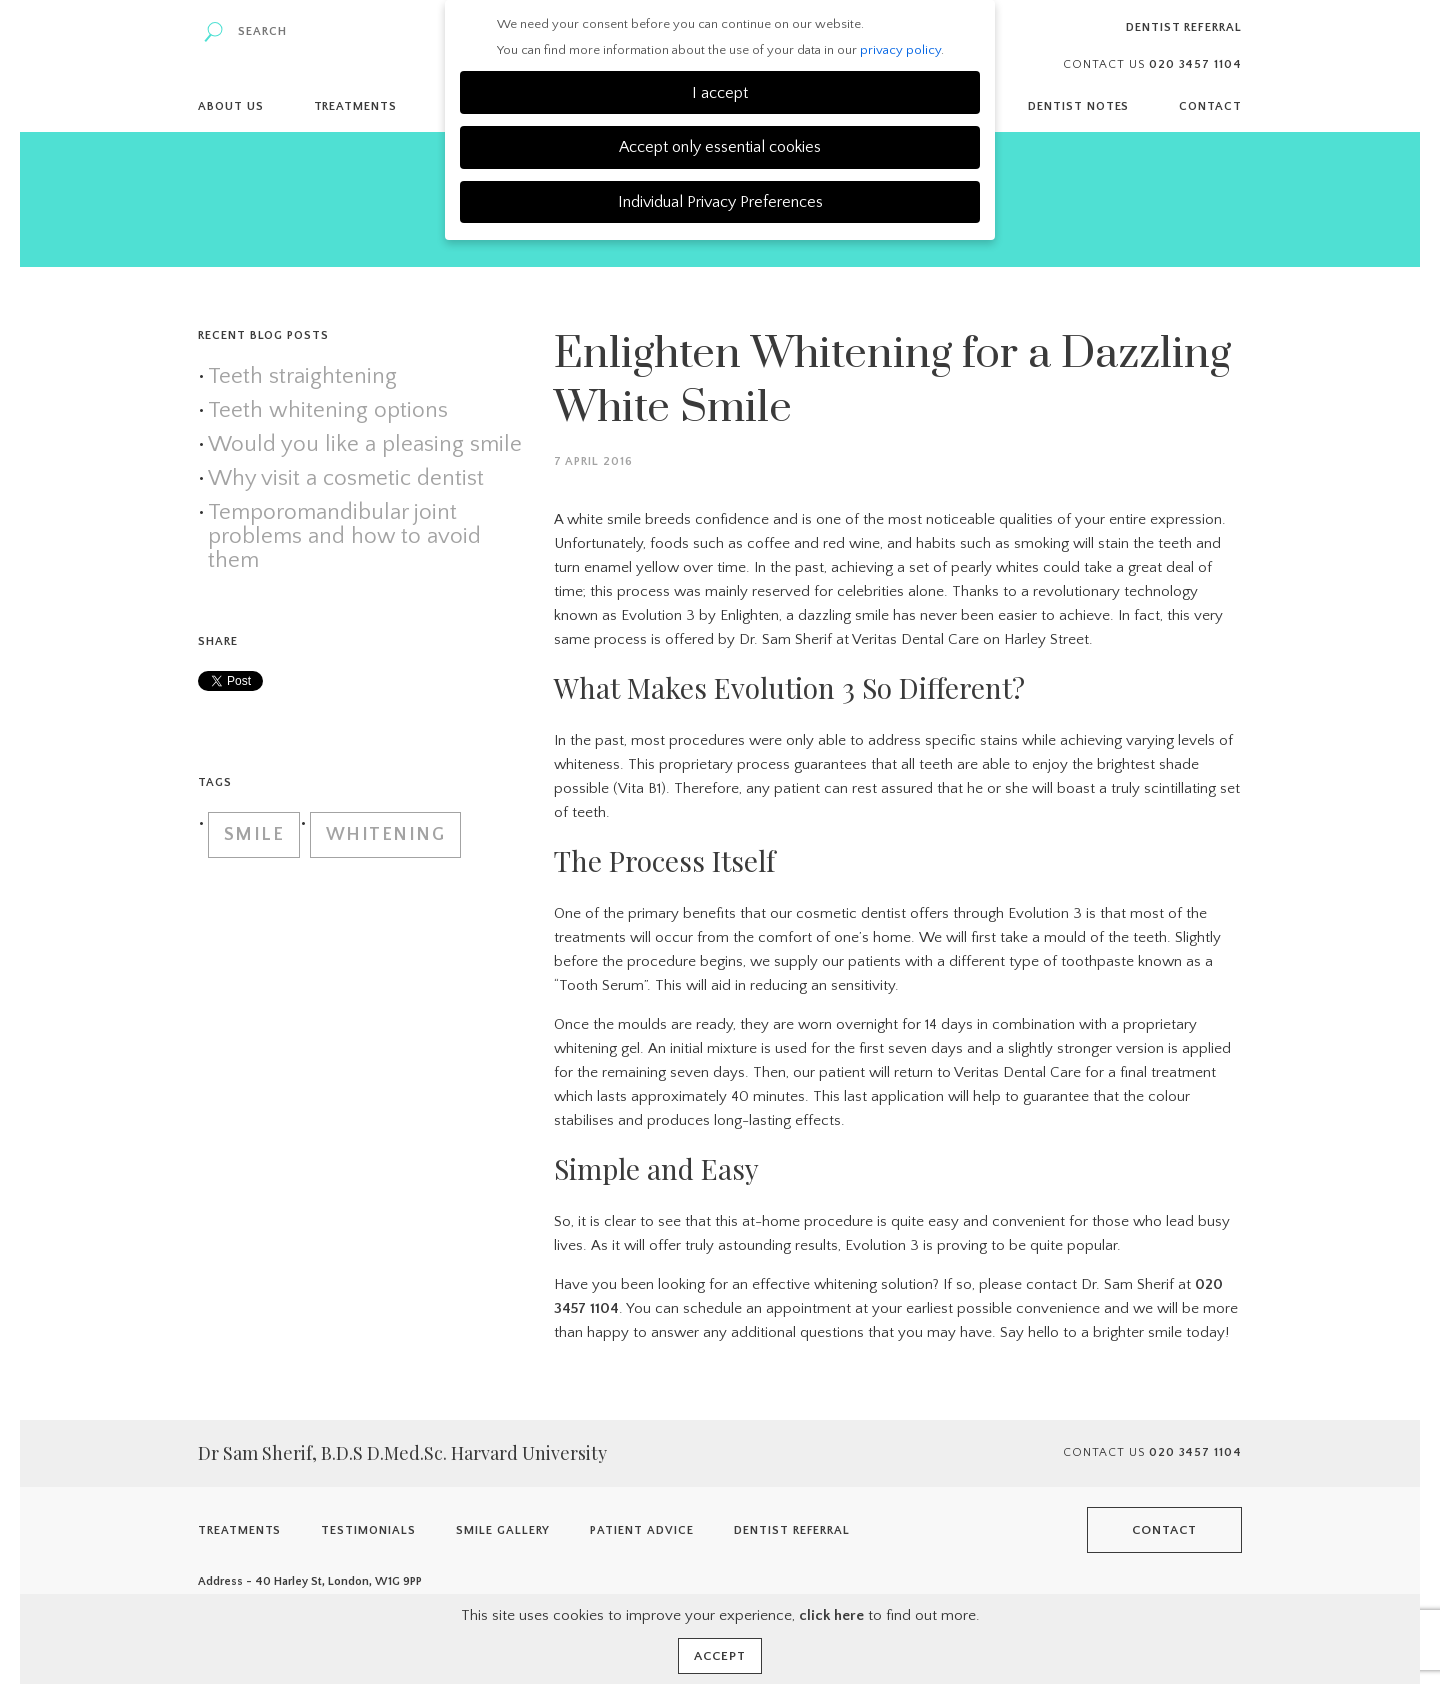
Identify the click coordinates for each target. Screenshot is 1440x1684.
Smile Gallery (503, 1530)
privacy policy (900, 50)
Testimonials (368, 1530)
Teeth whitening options (328, 411)
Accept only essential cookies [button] (720, 147)
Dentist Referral (1184, 27)
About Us (231, 106)
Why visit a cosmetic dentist (346, 479)
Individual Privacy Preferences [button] (720, 202)
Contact (1210, 106)
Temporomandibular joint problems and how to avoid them (344, 537)
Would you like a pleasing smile (365, 445)
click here (831, 1615)
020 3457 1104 (1195, 1452)
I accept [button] (720, 93)
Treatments (356, 106)
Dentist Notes (1078, 106)
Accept (720, 1656)
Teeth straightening (302, 377)
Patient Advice (641, 1530)
